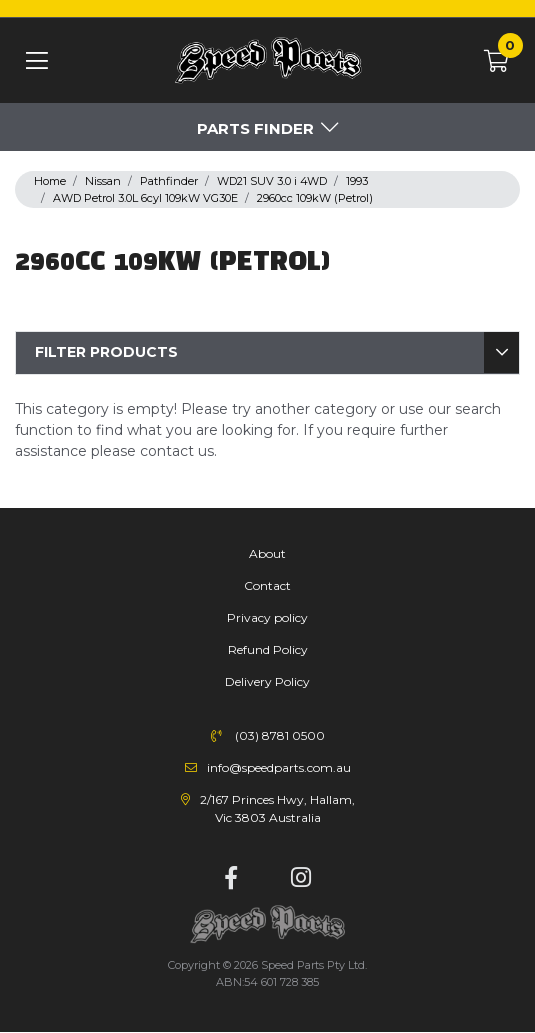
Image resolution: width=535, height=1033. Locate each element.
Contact (267, 585)
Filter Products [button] (106, 352)
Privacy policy (267, 617)
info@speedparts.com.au (279, 767)
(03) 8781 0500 (280, 735)
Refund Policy (268, 649)
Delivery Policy (267, 681)
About (267, 553)
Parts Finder (255, 128)
